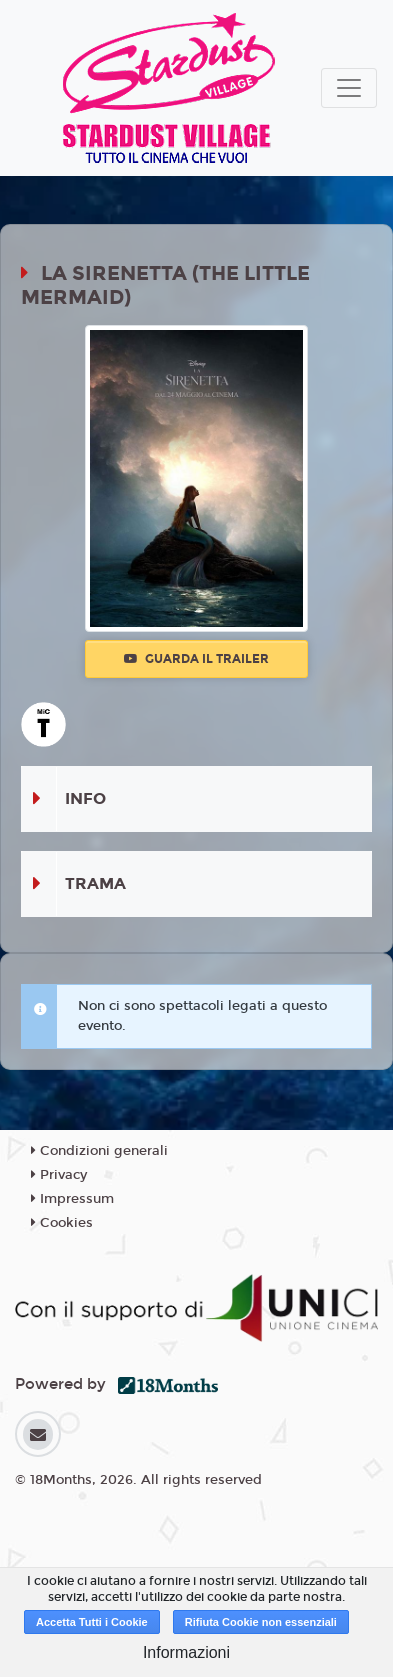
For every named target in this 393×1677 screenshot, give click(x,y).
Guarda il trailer (196, 659)
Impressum (72, 1199)
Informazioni (186, 1652)
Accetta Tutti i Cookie (92, 1622)
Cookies (62, 1223)
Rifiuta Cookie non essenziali (261, 1622)
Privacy (59, 1175)
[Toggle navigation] (349, 88)
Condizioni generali (99, 1151)
